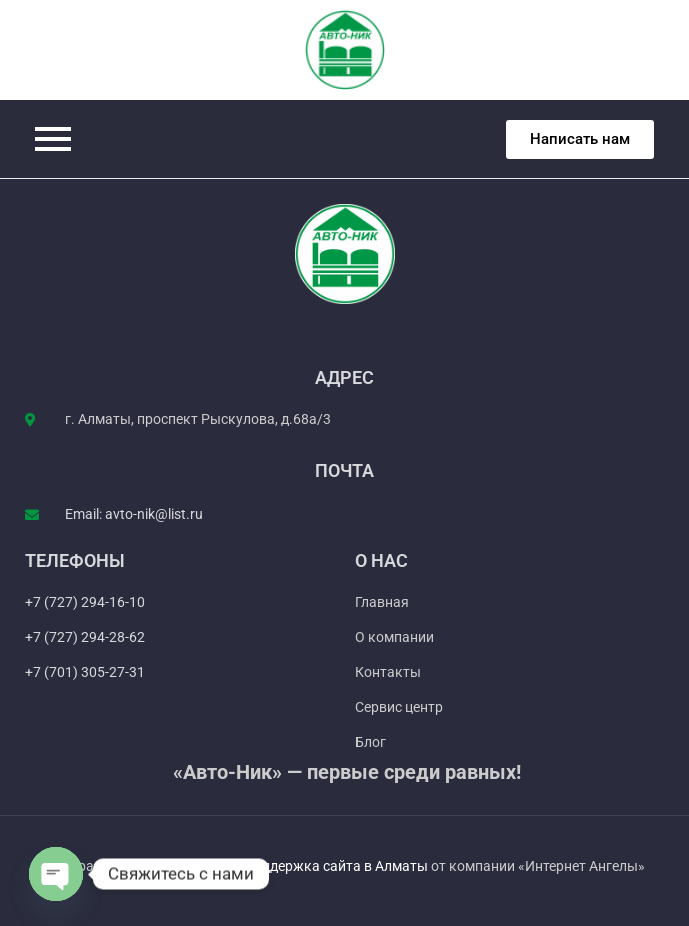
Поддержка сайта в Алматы (337, 866)
